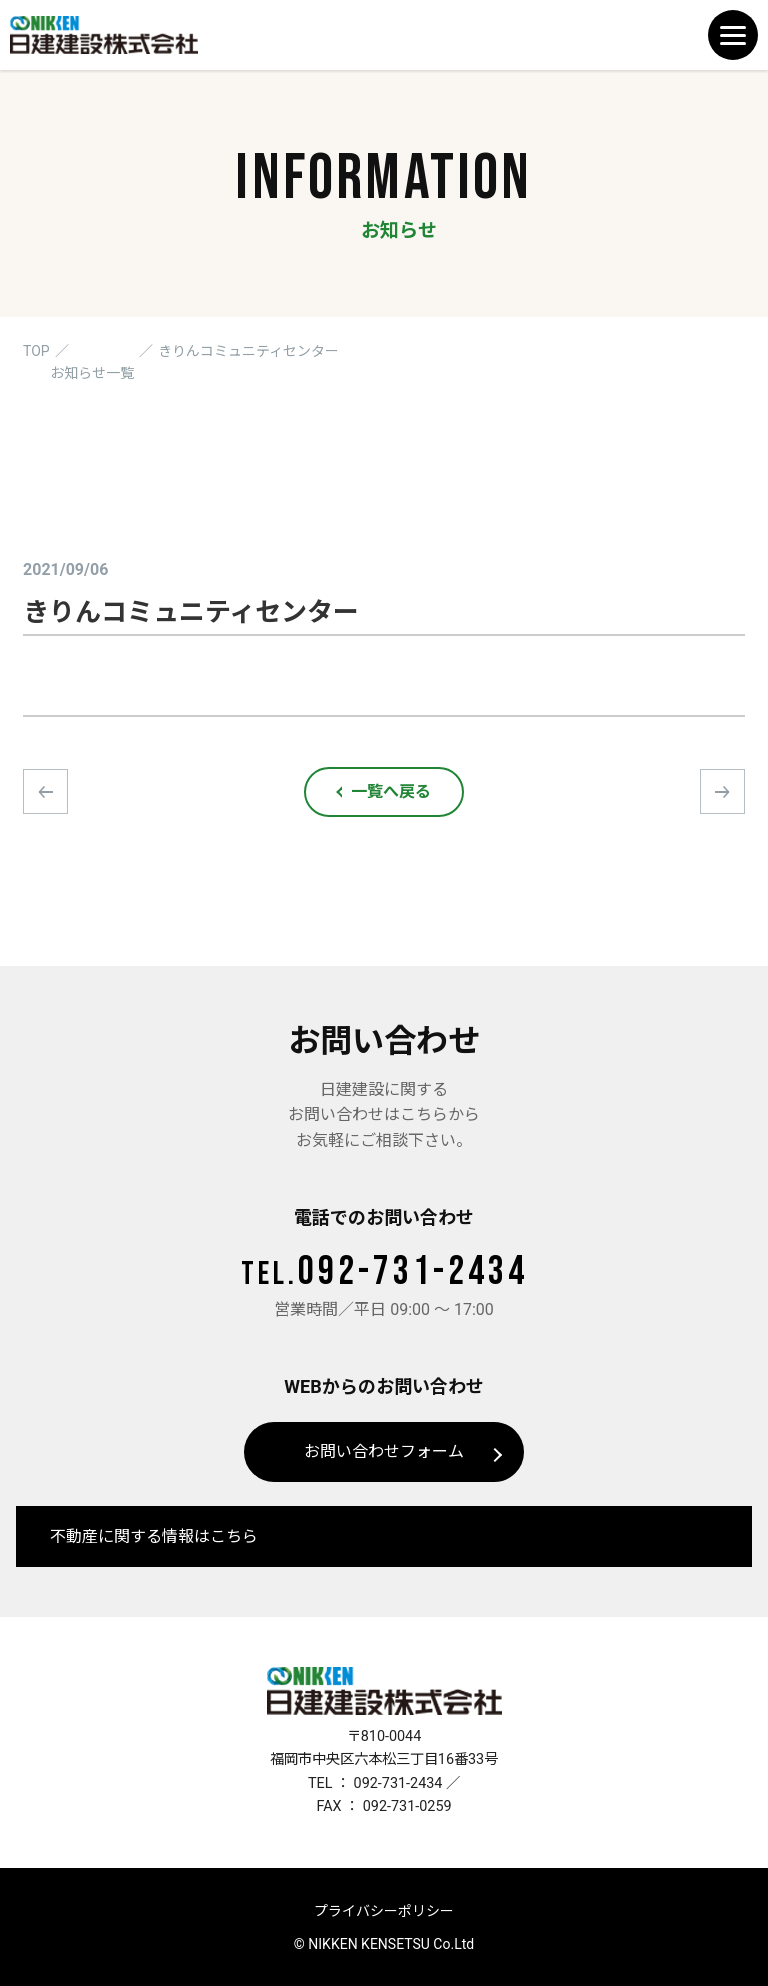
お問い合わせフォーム (384, 1451)
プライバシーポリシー (384, 1911)
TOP (36, 351)
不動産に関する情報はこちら (154, 1536)
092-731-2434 (384, 1272)
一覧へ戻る (391, 791)
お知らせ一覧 (92, 373)
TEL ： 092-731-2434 (375, 1783)
